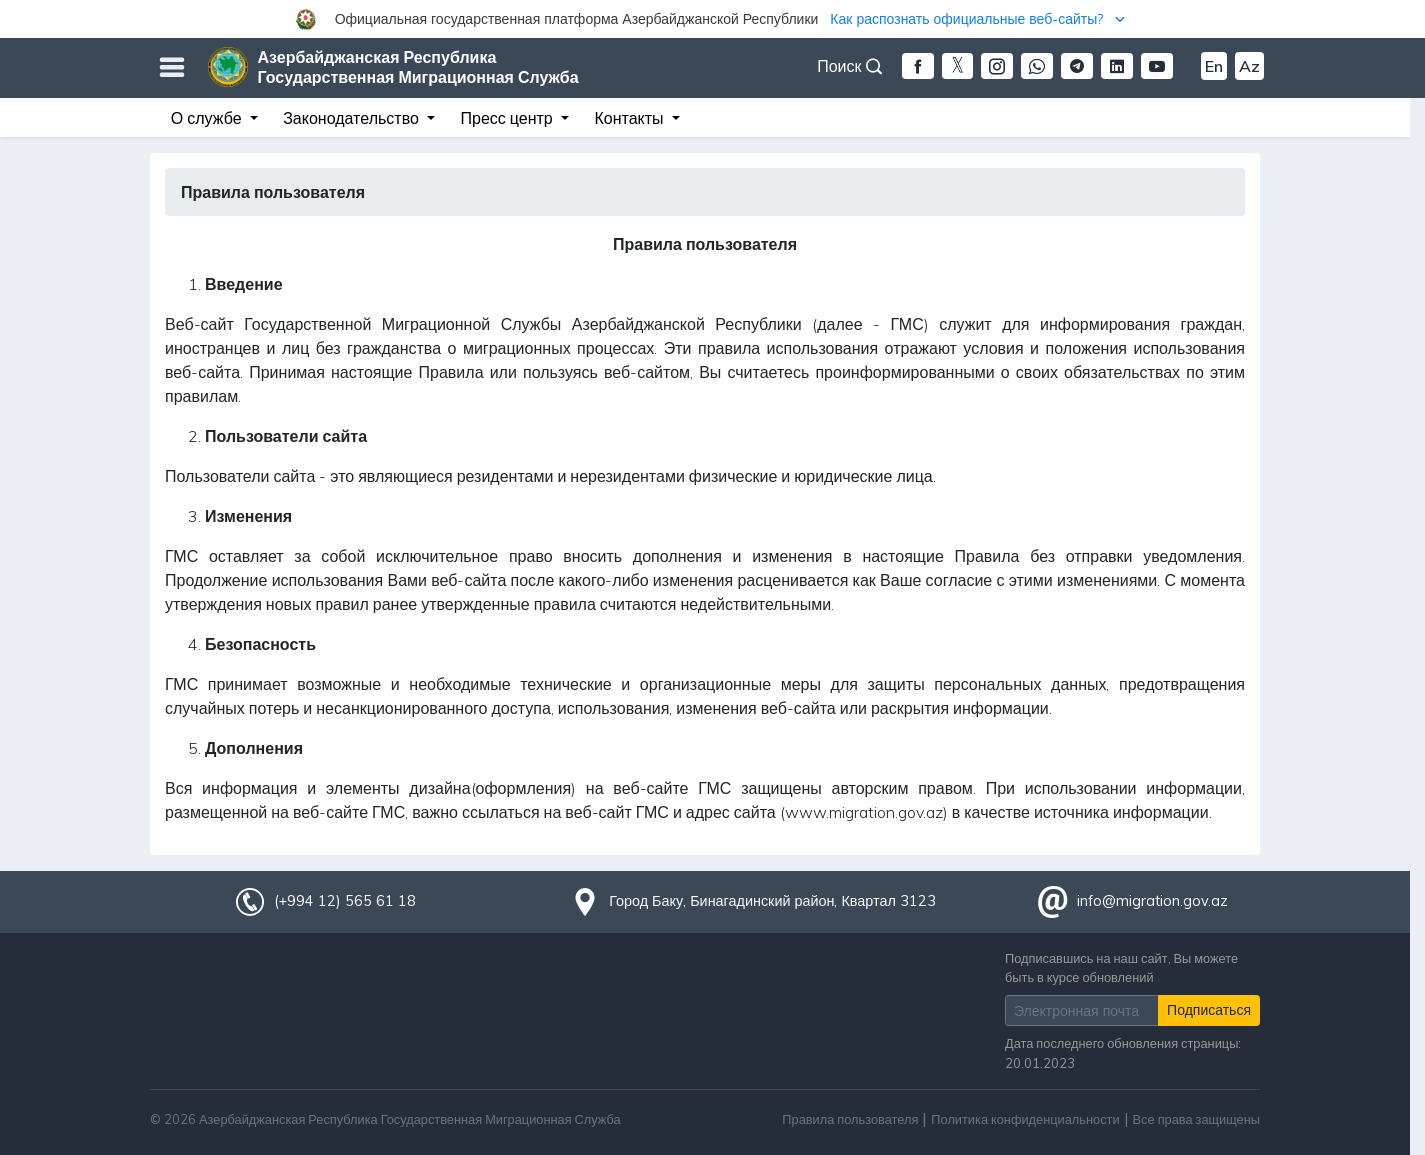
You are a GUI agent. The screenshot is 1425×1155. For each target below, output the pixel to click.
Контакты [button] (630, 118)
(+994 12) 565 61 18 (345, 901)
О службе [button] (208, 118)
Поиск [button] (849, 66)
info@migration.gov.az (1152, 901)
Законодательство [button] (353, 118)
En (1214, 66)
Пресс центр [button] (509, 118)
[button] (712, 19)
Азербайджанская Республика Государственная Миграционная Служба (418, 67)
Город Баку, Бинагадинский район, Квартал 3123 (772, 901)
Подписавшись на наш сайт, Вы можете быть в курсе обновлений (1121, 967)
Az (1249, 66)
